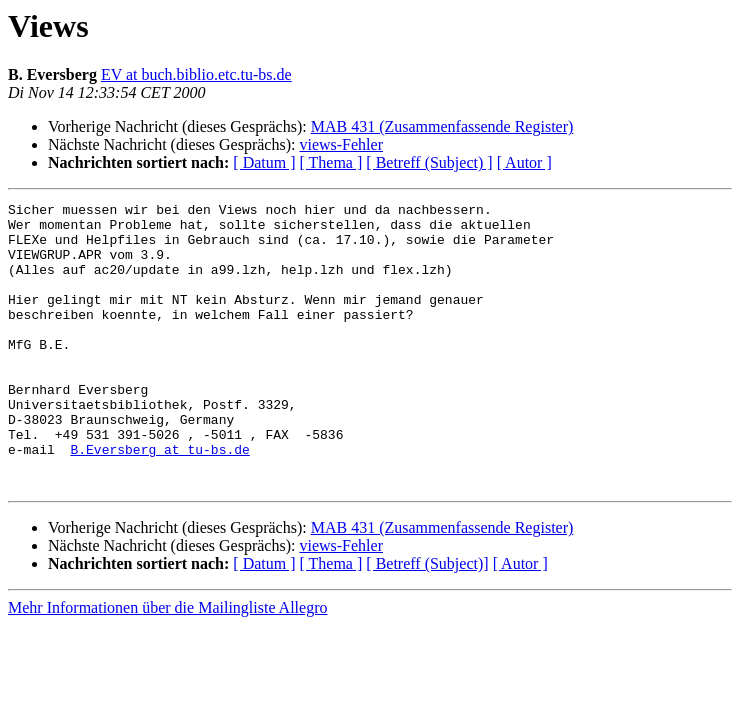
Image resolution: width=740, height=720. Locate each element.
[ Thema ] (331, 162)
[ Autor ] (524, 162)
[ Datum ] (264, 162)
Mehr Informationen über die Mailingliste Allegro (167, 664)
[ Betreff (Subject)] (427, 620)
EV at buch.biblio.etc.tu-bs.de (196, 74)
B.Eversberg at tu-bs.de (159, 500)
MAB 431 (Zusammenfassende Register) (442, 126)
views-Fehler (341, 144)
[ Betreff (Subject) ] (429, 162)
